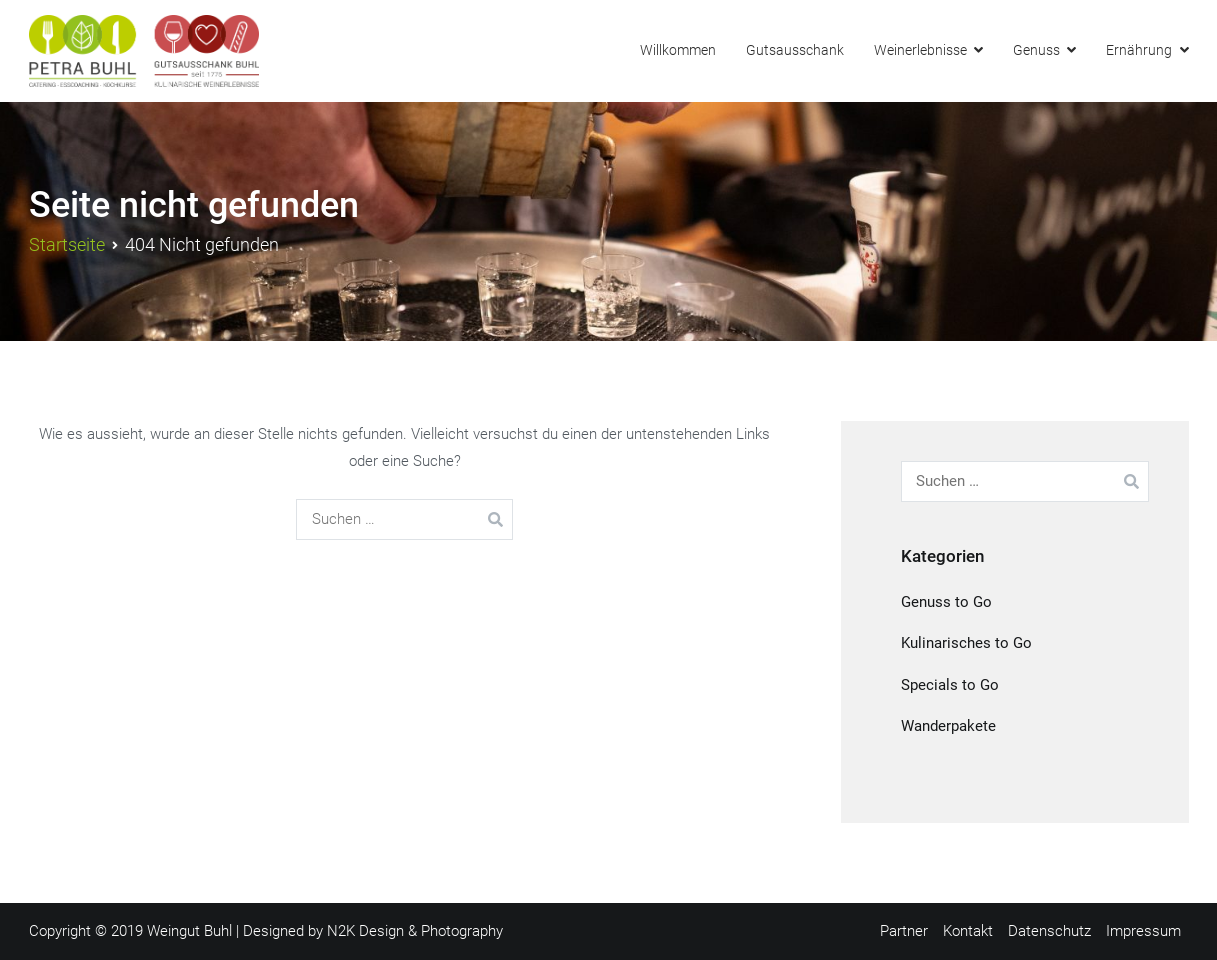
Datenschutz (1049, 931)
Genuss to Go (946, 602)
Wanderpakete (948, 726)
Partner (904, 931)
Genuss (1036, 50)
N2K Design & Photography (415, 931)
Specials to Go (950, 685)
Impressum (1143, 931)
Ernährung (1139, 50)
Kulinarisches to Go (966, 643)
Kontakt (968, 931)
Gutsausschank (795, 50)
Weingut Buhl (189, 931)
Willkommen (678, 50)
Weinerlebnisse (920, 50)
